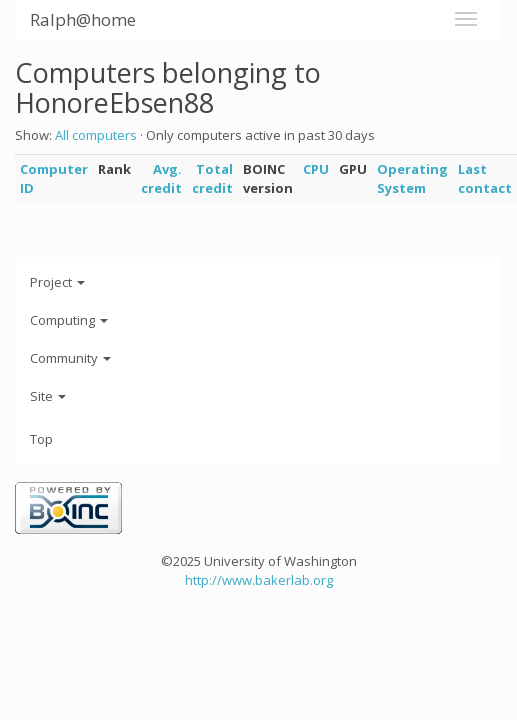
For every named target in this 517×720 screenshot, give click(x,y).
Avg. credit (161, 178)
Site (48, 396)
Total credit (212, 178)
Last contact (485, 178)
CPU (316, 169)
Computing (69, 320)
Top (41, 439)
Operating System (412, 178)
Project (57, 282)
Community (70, 358)
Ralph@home (83, 19)
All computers (96, 135)
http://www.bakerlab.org (259, 580)
